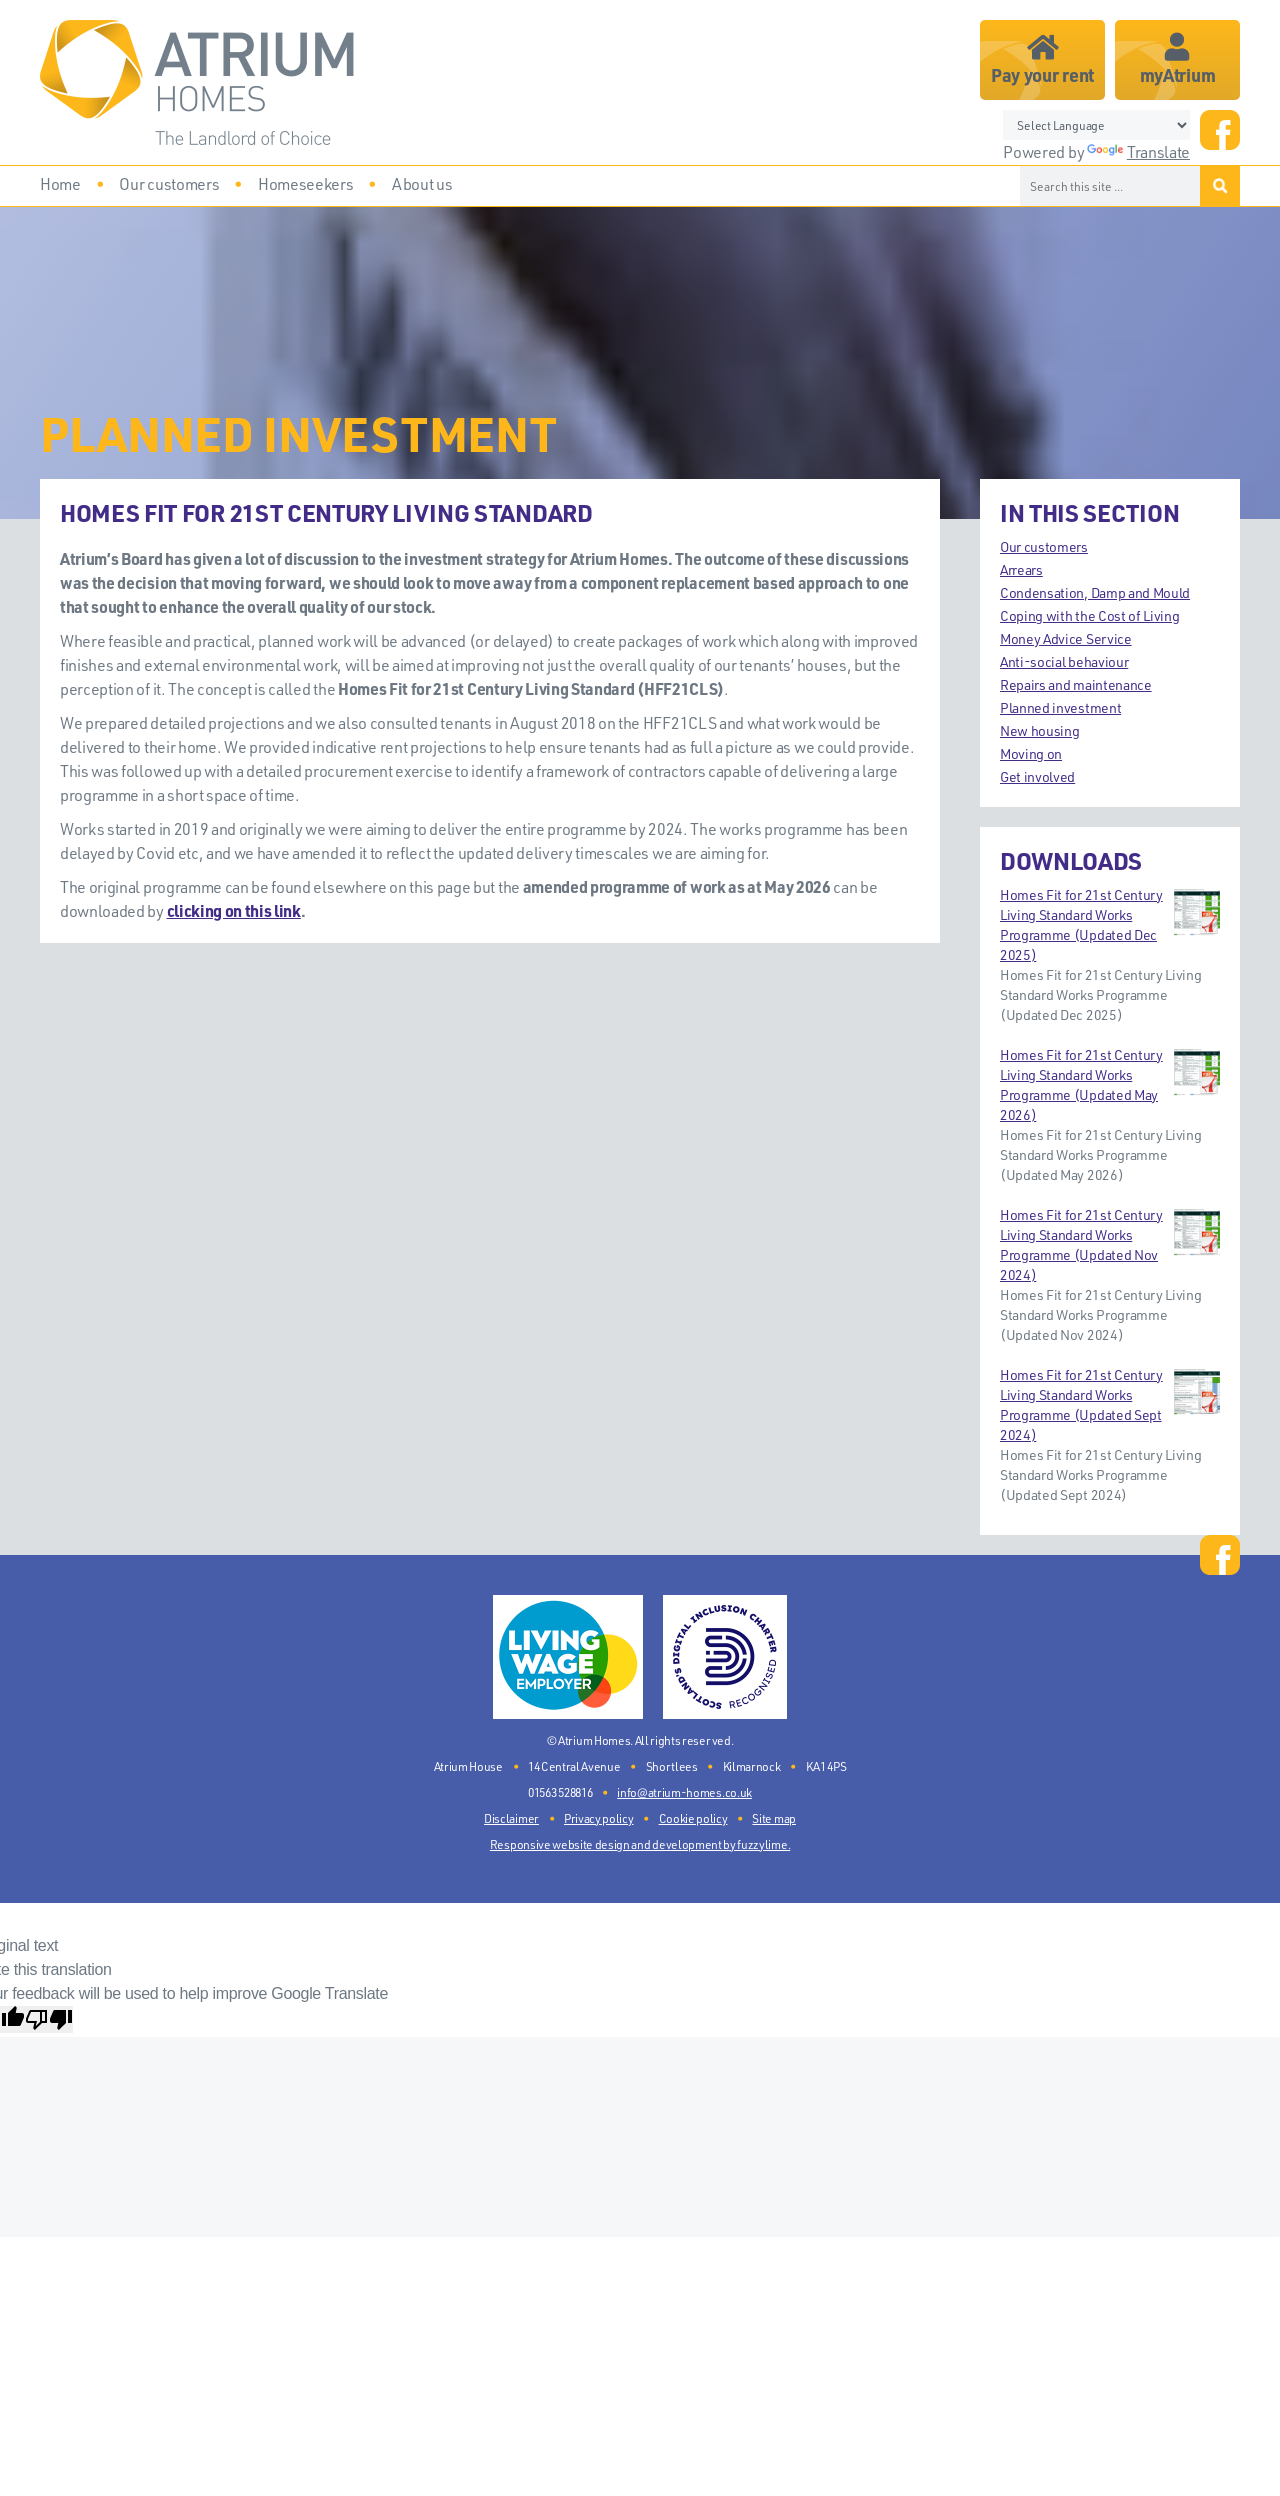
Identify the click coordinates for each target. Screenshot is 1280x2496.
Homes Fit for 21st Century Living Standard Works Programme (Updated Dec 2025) (1110, 924)
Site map (773, 1818)
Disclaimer (511, 1818)
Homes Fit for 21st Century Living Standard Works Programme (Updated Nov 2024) (1110, 1244)
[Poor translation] (49, 2019)
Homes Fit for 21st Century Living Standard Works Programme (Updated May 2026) (1110, 1084)
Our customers (1044, 546)
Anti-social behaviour (1064, 661)
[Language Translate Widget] (1096, 125)
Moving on (1031, 753)
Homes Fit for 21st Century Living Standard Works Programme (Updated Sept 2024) (1110, 1404)
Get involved (1037, 776)
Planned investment (1060, 707)
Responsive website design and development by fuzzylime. (640, 1844)
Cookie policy (693, 1818)
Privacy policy (599, 1818)
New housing (1039, 730)
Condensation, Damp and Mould (1095, 592)
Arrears (1021, 569)
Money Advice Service (1066, 638)
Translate (1138, 152)
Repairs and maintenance (1076, 684)
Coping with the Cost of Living (1089, 615)
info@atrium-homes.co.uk (684, 1792)
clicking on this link (234, 910)
